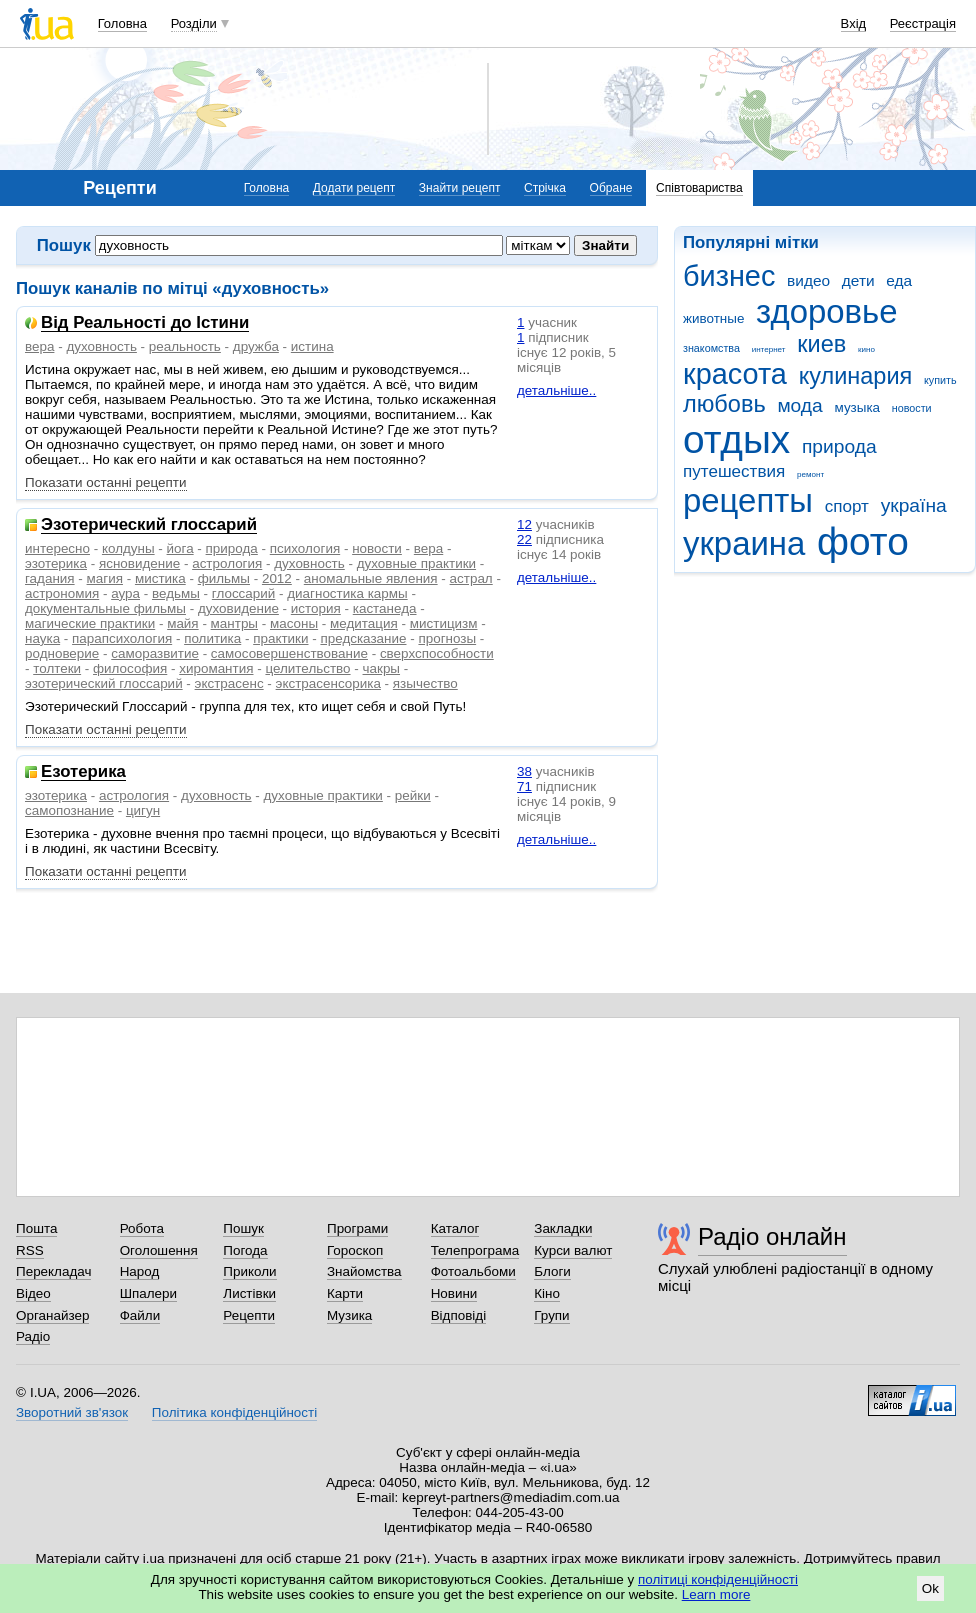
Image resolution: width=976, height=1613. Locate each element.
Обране (611, 188)
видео (808, 280)
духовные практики (416, 563)
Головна (122, 23)
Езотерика (83, 772)
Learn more (716, 1594)
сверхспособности (437, 653)
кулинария (856, 376)
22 (524, 539)
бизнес (729, 276)
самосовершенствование (289, 653)
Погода (245, 1250)
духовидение (238, 608)
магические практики (90, 623)
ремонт (810, 474)
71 (524, 786)
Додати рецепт (354, 188)
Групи (551, 1315)
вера (39, 346)
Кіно (547, 1293)
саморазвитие (155, 653)
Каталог (455, 1228)
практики (280, 638)
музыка (858, 407)
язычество (425, 683)
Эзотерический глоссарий (149, 525)
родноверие (62, 653)
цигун (143, 810)
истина (312, 346)
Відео (33, 1293)
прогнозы (447, 638)
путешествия (734, 471)
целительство (307, 668)
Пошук (243, 1228)
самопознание (69, 810)
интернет (769, 349)
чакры (382, 668)
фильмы (224, 578)
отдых (736, 439)
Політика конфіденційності (234, 1412)
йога (180, 548)
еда (899, 280)
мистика (160, 578)
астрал (471, 578)
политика (212, 638)
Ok (930, 1588)
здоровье (826, 311)
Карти (345, 1293)
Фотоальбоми (473, 1271)
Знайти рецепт (460, 188)
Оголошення (159, 1250)
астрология (227, 563)
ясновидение (139, 563)
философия (130, 668)
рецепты (748, 500)
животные (713, 318)
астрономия (62, 593)
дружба (256, 346)
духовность (101, 346)
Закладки (563, 1228)
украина (744, 543)
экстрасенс (229, 683)
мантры (234, 623)
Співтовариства (699, 188)
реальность (185, 346)
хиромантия (216, 668)
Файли (140, 1315)
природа (839, 446)
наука (42, 638)
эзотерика (56, 563)
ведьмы (176, 593)
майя (183, 623)
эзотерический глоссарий (104, 683)
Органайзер (52, 1315)
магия (105, 578)
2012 (277, 578)
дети (858, 280)
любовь (724, 404)
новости (912, 408)
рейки (413, 795)
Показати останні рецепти (106, 482)
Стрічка (545, 188)
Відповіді (459, 1315)
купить (940, 380)
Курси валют (573, 1250)
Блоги (552, 1271)
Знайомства (364, 1271)
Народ (140, 1271)
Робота (142, 1228)
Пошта (36, 1228)
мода (799, 405)
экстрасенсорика (328, 683)
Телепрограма (475, 1250)
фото (863, 541)
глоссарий (243, 593)
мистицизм (444, 623)
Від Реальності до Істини (145, 323)
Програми (357, 1228)
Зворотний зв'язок (72, 1412)
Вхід (854, 23)
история (316, 608)
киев (821, 344)
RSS (30, 1250)
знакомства (711, 348)
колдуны (128, 548)
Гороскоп (355, 1250)
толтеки (57, 668)
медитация (364, 623)
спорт (847, 506)
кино (866, 349)
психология (305, 548)
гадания (50, 578)
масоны (294, 623)
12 (524, 524)
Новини (454, 1293)
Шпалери (148, 1293)
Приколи (249, 1271)
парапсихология (122, 638)
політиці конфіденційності (718, 1579)
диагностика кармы (347, 593)
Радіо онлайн (772, 1236)
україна (914, 505)
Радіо (33, 1336)
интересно (57, 548)
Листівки (249, 1293)
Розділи (194, 23)
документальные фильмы (105, 608)
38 (524, 771)
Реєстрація (923, 23)
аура (125, 593)
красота (735, 374)
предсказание (363, 638)
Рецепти (249, 1315)
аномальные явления (371, 578)
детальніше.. (556, 390)
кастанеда (385, 608)
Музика (349, 1315)
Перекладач (53, 1271)
